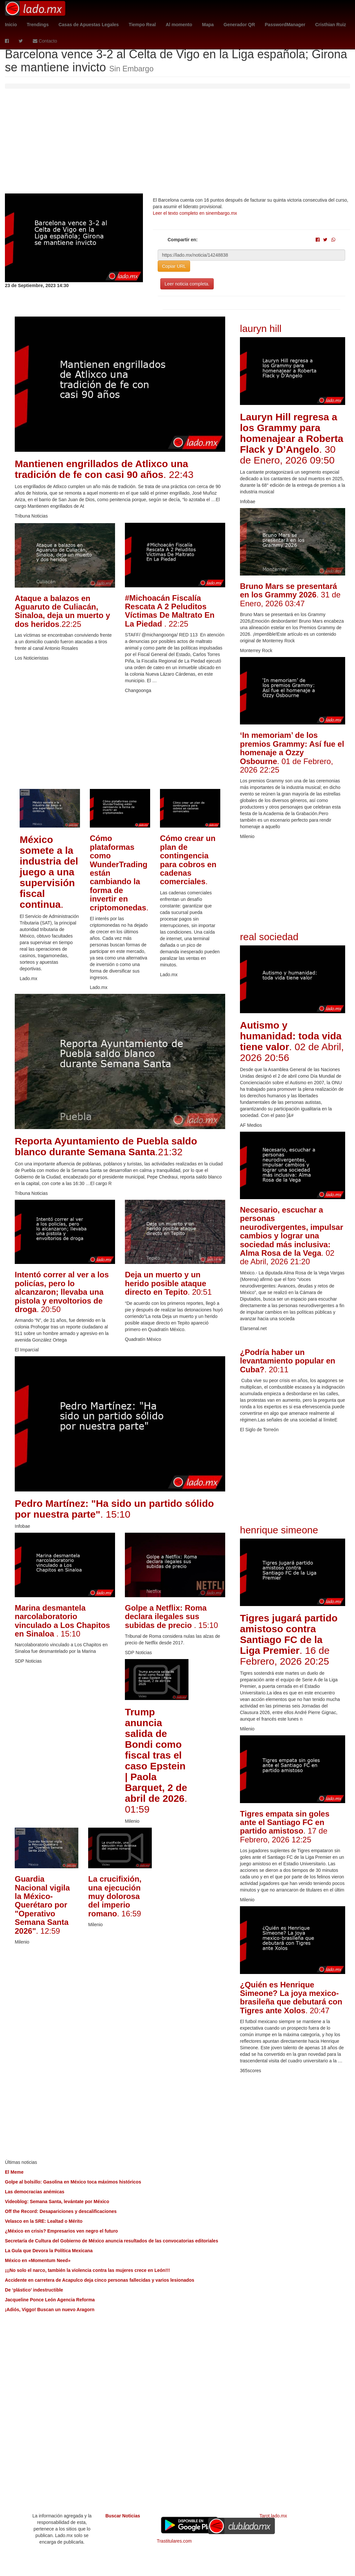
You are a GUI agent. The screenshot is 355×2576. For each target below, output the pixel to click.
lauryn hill (261, 328)
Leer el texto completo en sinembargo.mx (195, 213)
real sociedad (269, 936)
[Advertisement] (178, 144)
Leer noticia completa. (187, 283)
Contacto (45, 41)
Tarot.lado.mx (273, 2515)
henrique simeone (279, 1530)
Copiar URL (174, 266)
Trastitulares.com (174, 2541)
